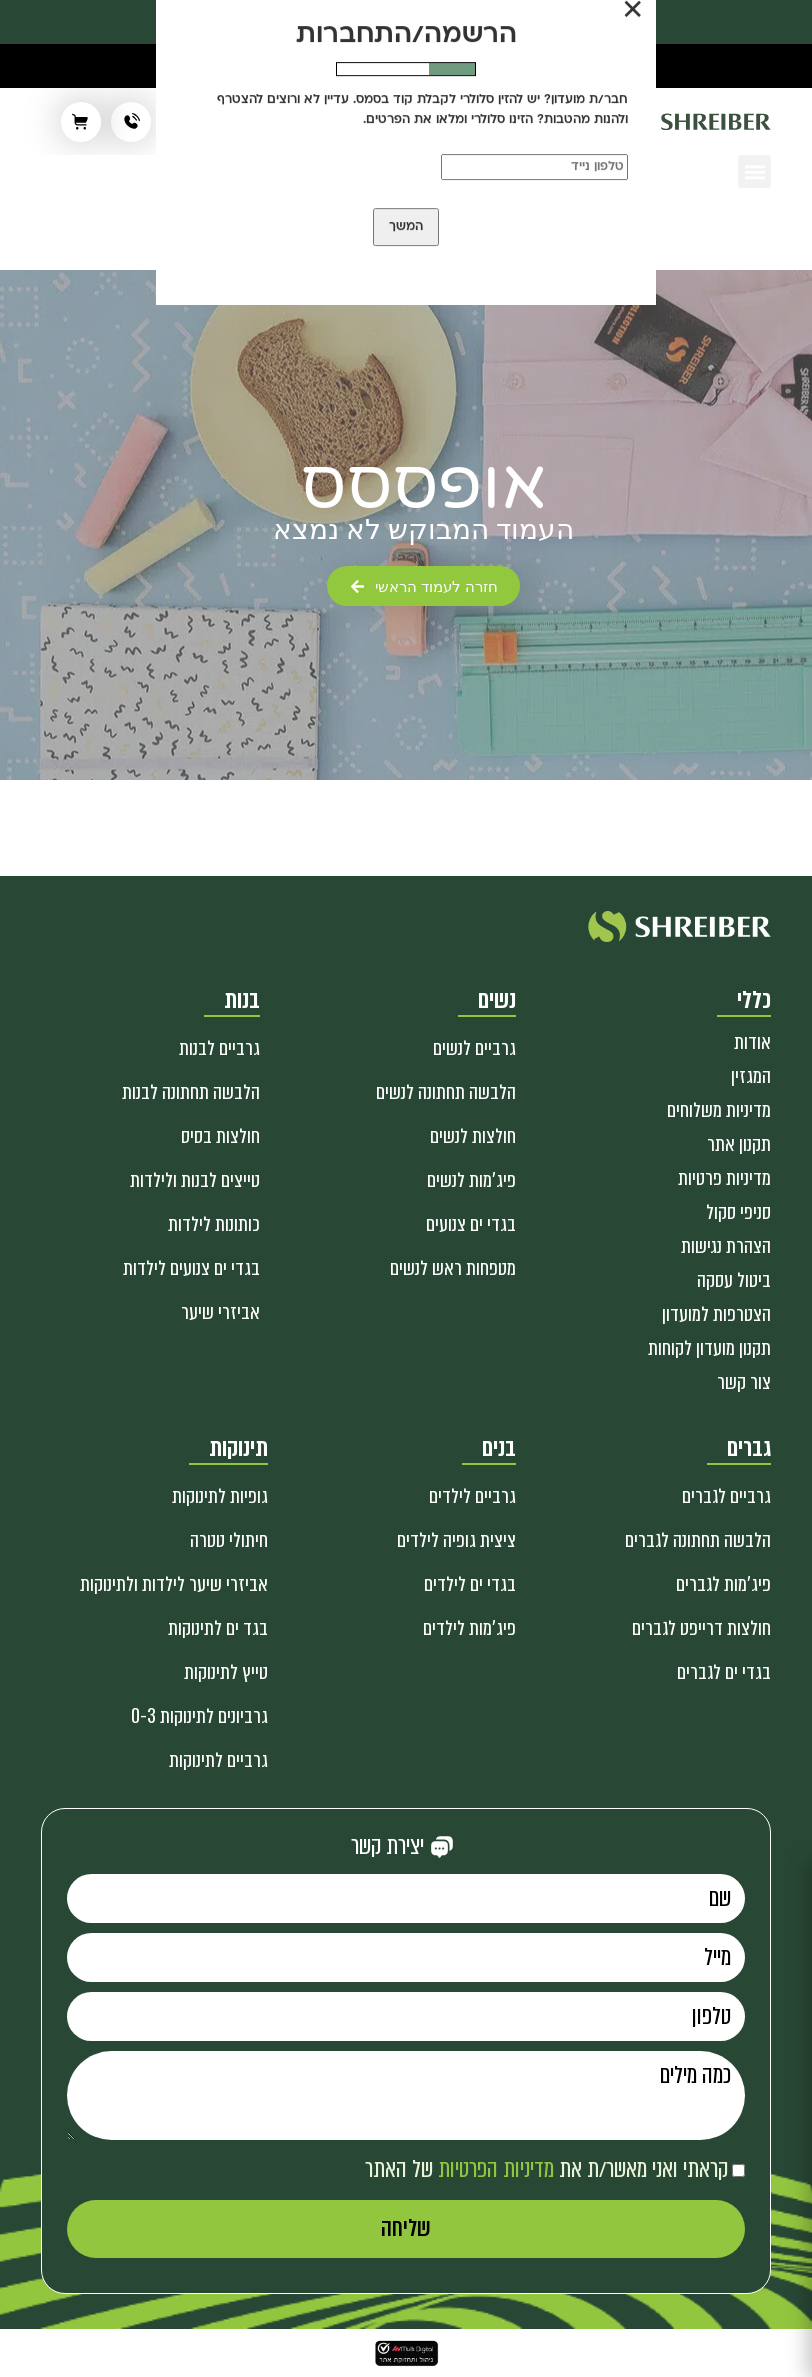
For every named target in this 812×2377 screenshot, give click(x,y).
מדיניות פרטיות (724, 1178)
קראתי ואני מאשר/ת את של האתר (546, 2169)
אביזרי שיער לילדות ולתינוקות (174, 1584)
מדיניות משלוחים (719, 1110)
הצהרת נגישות (726, 1246)
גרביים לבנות (219, 1048)
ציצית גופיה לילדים (456, 1540)
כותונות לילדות (214, 1224)
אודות (752, 1042)
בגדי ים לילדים (470, 1584)
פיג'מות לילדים (469, 1628)
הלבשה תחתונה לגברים (698, 1540)
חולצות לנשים (473, 1136)
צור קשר (744, 1382)
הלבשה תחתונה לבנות (191, 1092)
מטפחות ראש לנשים (453, 1268)
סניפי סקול (738, 1212)
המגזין (751, 1076)
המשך (406, 227)
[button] (754, 171)
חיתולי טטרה (229, 1540)
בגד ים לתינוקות (218, 1628)
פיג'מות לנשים (471, 1180)
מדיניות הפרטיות (496, 2169)
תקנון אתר (739, 1144)
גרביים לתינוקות (218, 1760)
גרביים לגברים (726, 1496)
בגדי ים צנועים (471, 1224)
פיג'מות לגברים (723, 1584)
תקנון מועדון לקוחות (709, 1348)
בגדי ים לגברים (724, 1672)
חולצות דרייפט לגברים (701, 1628)
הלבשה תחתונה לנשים (446, 1092)
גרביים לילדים (472, 1496)
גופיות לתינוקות (220, 1496)
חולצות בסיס (220, 1136)
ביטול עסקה (734, 1280)
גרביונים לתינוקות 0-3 (199, 1716)
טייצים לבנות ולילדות (195, 1180)
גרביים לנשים (474, 1048)
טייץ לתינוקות (226, 1672)
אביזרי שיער (220, 1312)
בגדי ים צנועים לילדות (191, 1268)
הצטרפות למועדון (716, 1314)
